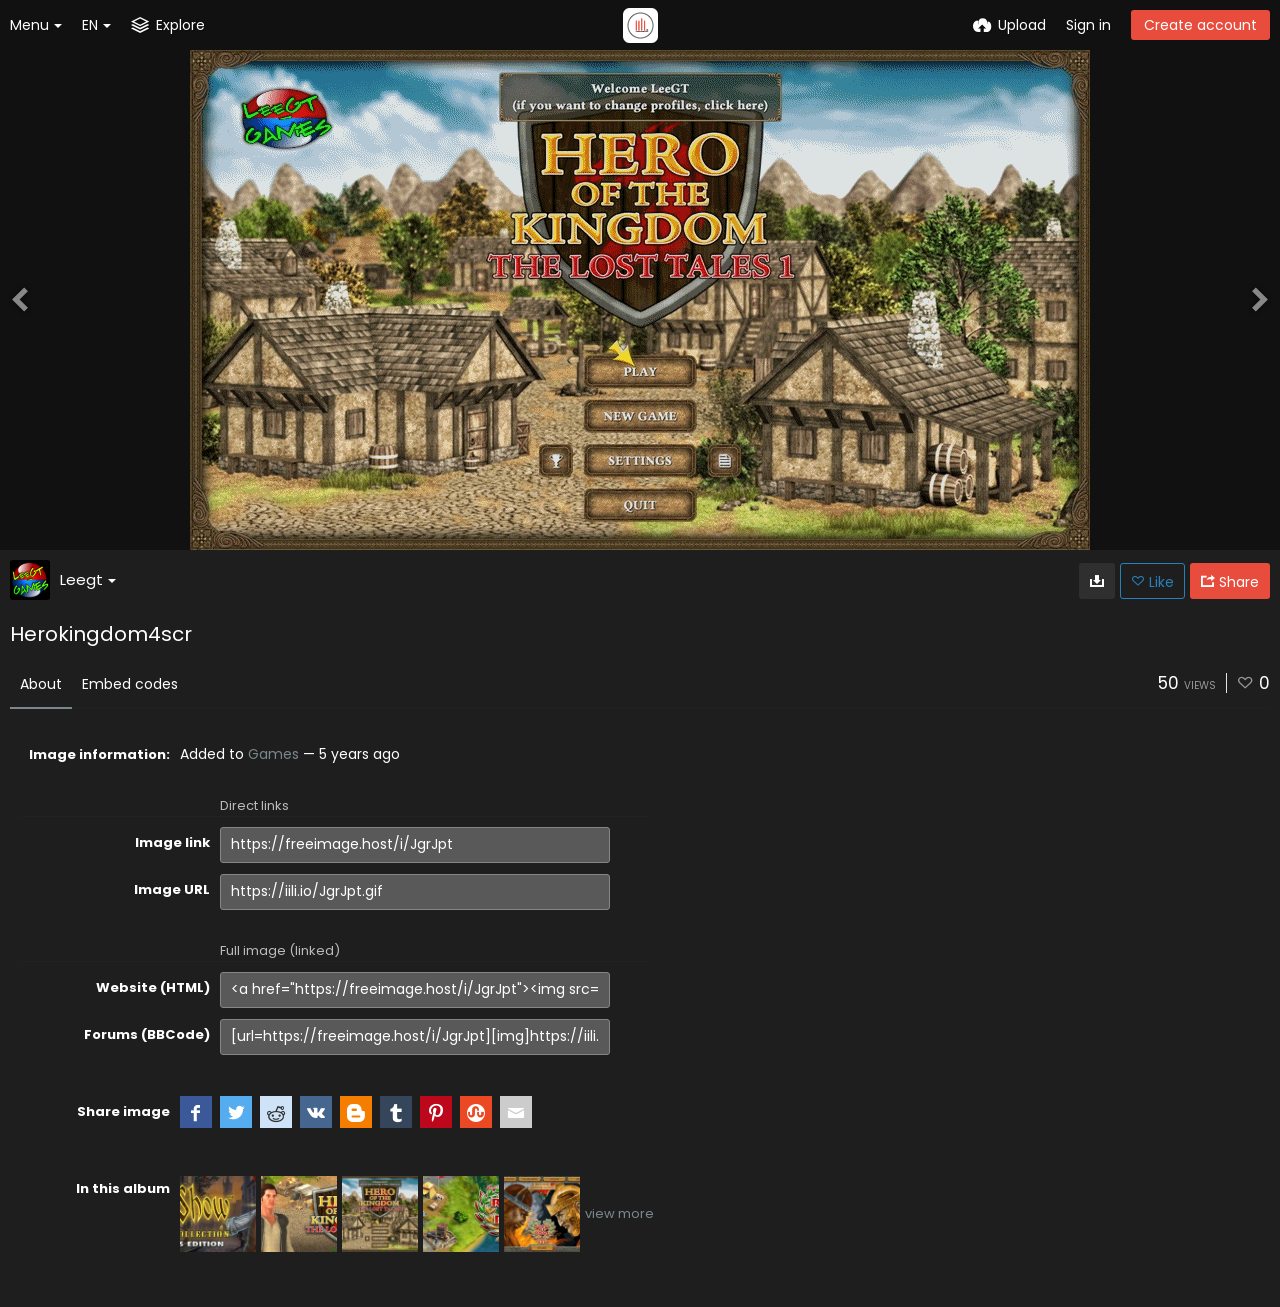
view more (619, 1213)
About (41, 684)
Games (273, 754)
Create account (1200, 25)
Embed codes (130, 684)
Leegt (88, 579)
